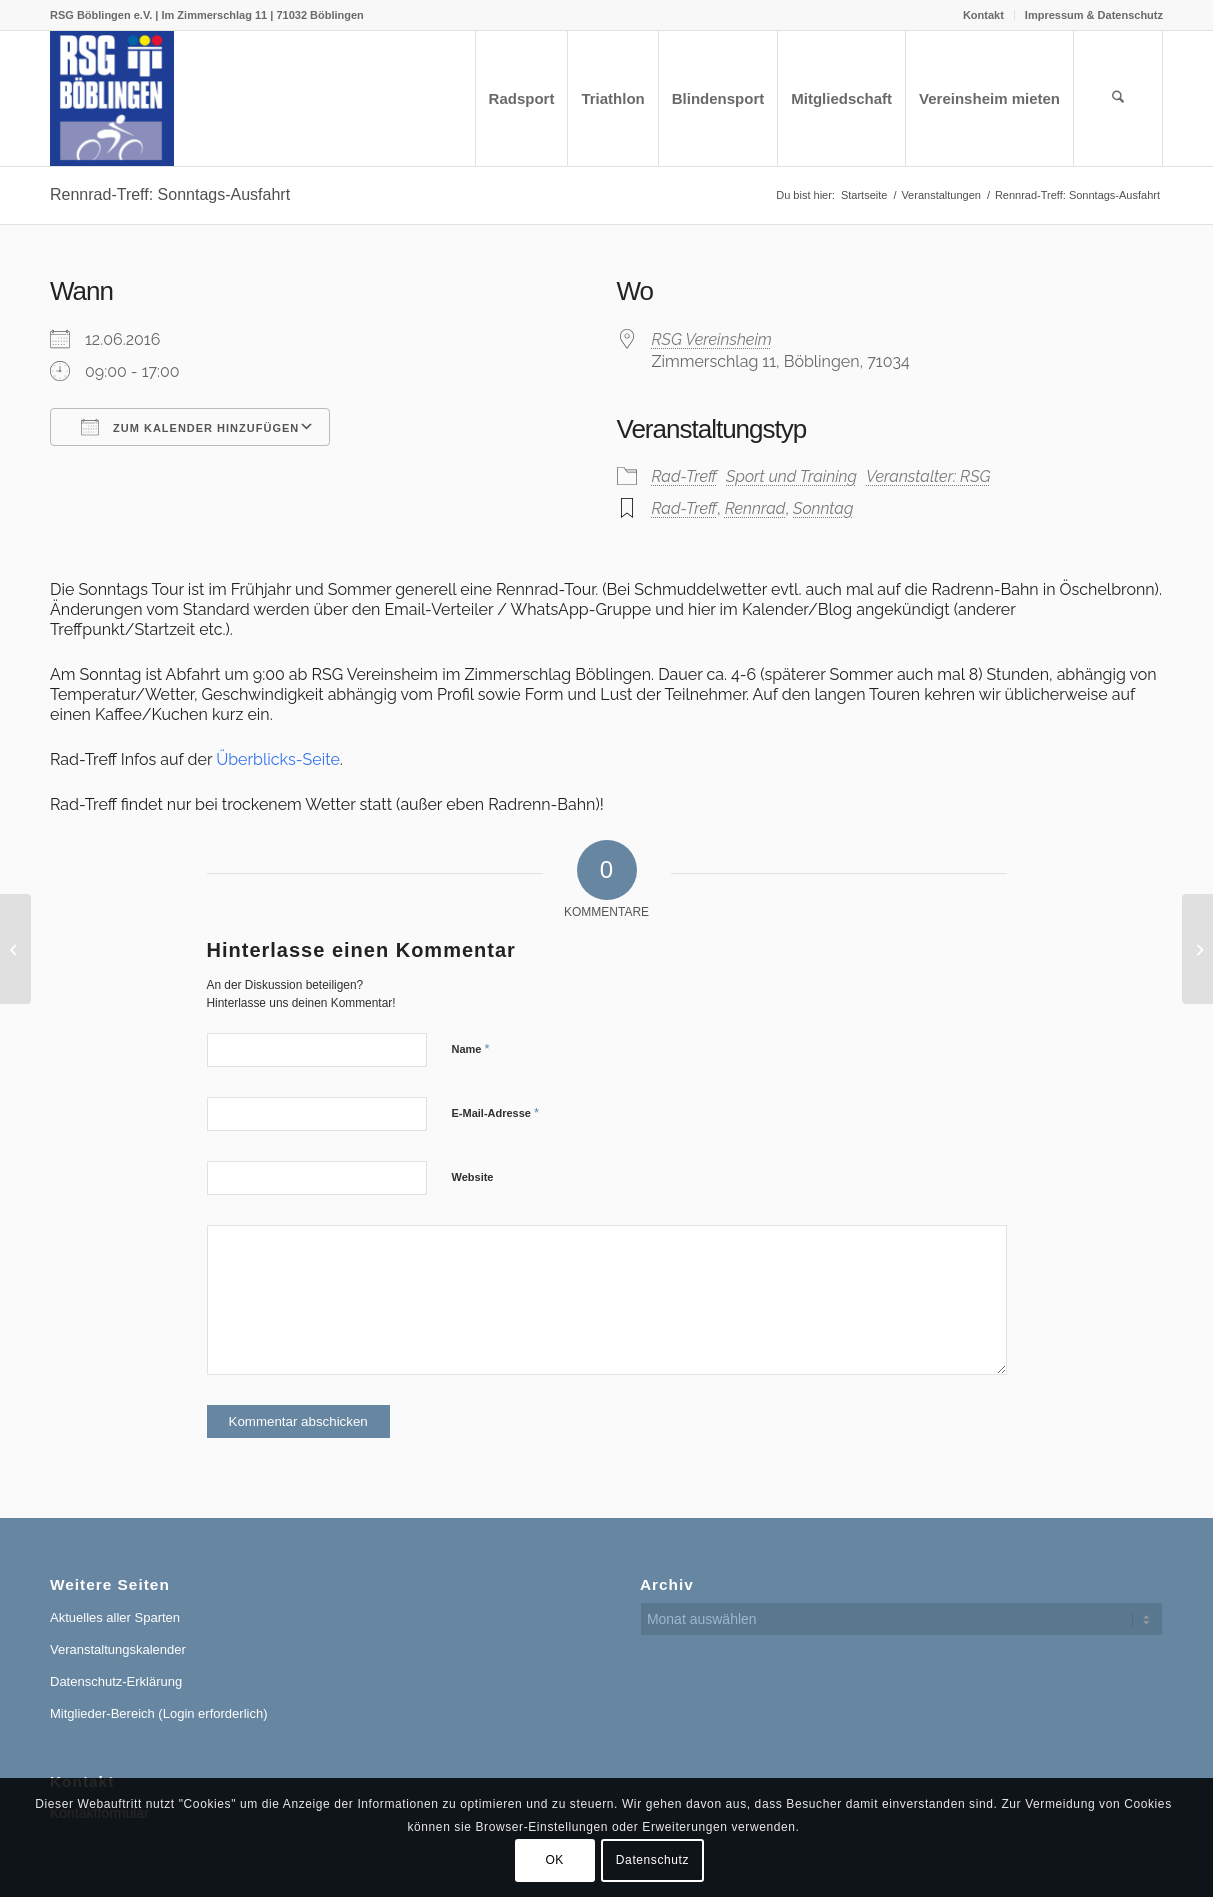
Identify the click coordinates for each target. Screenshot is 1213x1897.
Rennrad (755, 508)
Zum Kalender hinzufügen (190, 427)
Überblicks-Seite (278, 759)
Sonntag (823, 508)
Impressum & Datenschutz (1094, 15)
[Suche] (1118, 98)
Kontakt (983, 15)
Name (471, 1048)
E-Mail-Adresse (496, 1112)
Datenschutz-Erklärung (116, 1681)
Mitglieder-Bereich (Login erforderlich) (158, 1713)
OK (554, 1860)
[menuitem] (984, 15)
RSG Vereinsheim (712, 339)
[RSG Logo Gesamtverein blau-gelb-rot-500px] (112, 98)
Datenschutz (652, 1860)
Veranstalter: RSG (928, 476)
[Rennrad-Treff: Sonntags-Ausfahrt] (15, 949)
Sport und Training (791, 476)
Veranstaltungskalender (118, 1649)
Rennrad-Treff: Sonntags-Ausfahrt (170, 194)
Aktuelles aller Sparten (115, 1617)
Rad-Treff (684, 476)
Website (473, 1177)
